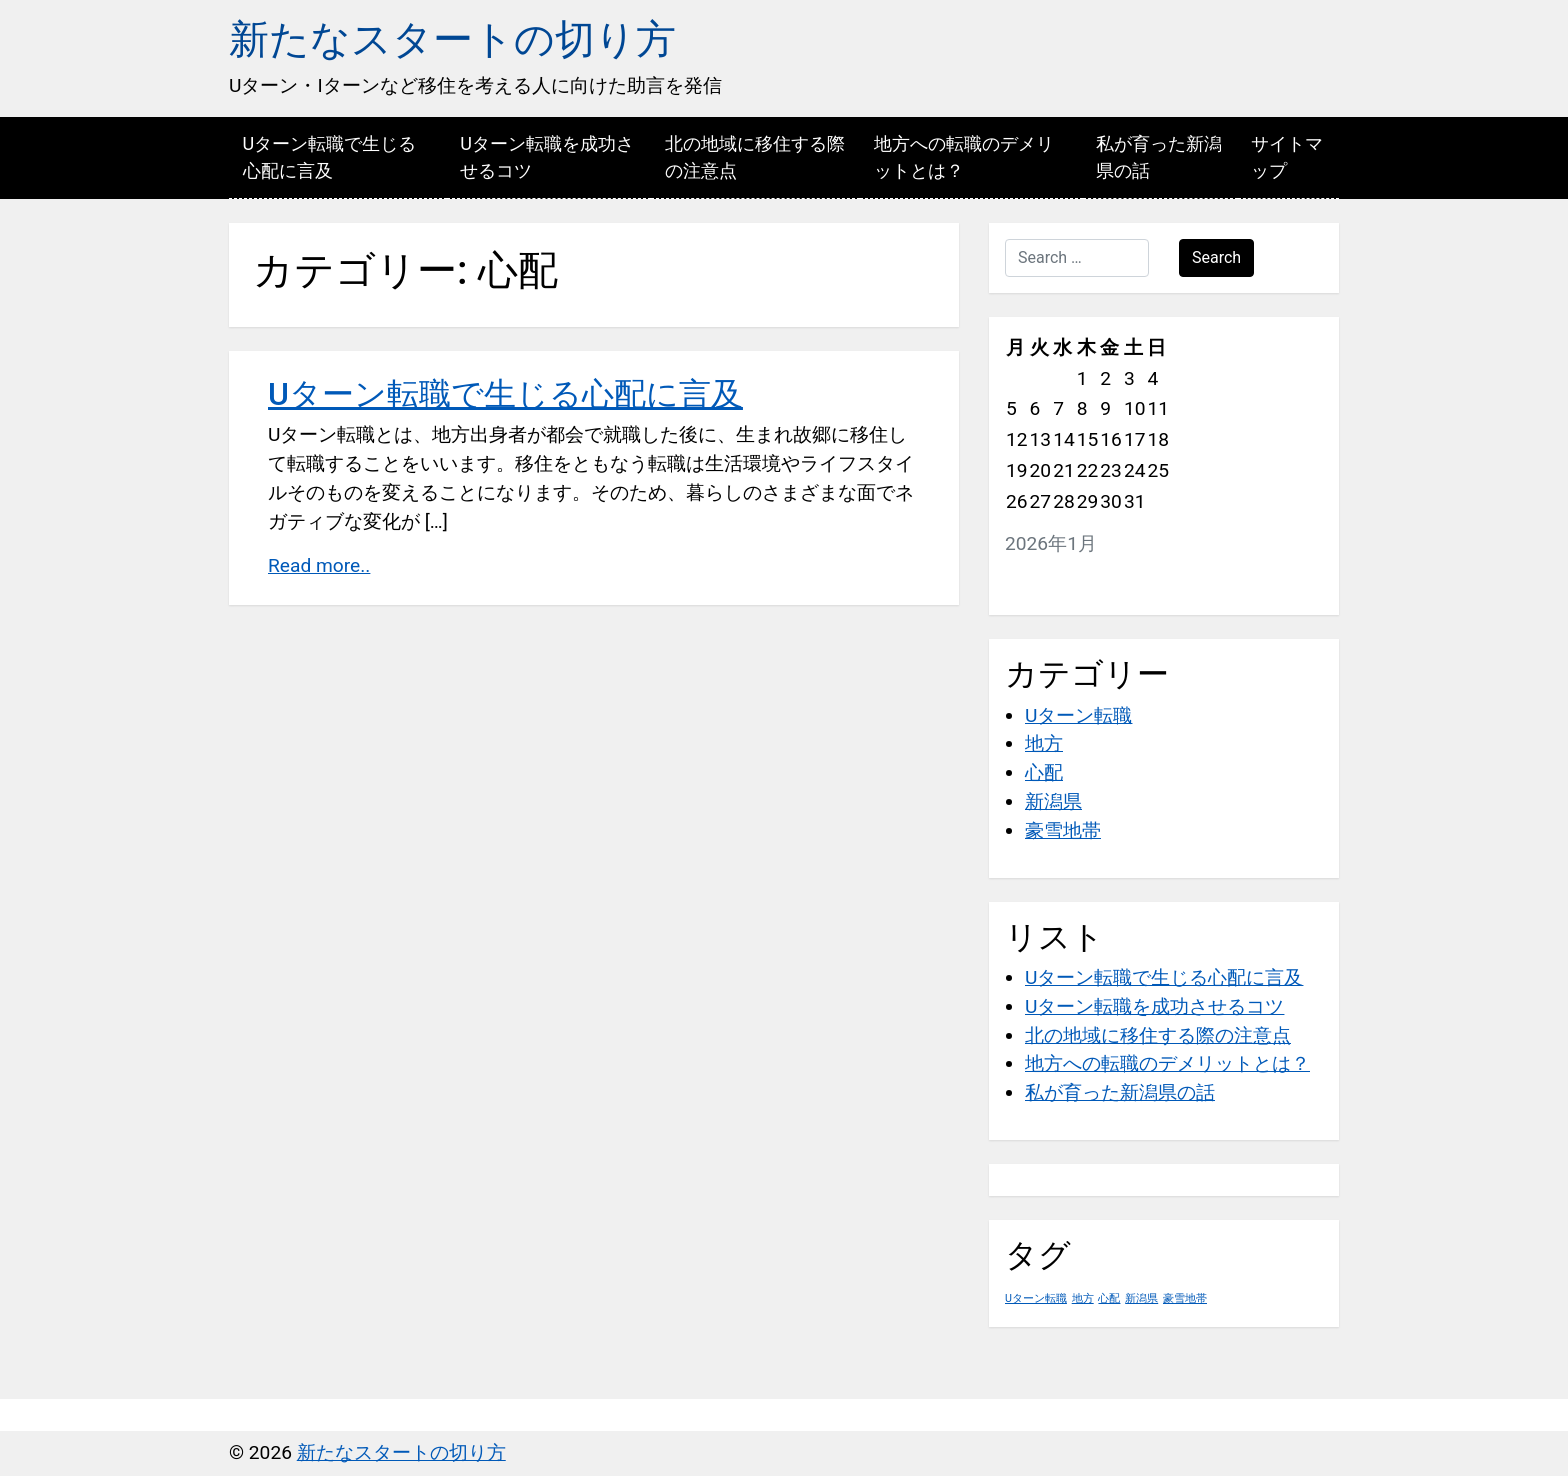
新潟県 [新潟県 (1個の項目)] (1141, 1298)
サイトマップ (1287, 157)
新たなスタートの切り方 (452, 39)
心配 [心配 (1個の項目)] (1109, 1298)
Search (1216, 257)
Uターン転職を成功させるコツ (547, 157)
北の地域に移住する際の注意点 (755, 157)
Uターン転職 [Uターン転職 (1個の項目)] (1036, 1298)
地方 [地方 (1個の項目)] (1083, 1298)
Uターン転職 (1078, 715)
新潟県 (1053, 801)
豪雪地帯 (1063, 830)
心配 (1044, 772)
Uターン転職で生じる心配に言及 (330, 157)
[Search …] (1077, 258)
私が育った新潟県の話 (1159, 157)
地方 (1044, 743)
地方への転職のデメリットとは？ (964, 157)
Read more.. (319, 565)
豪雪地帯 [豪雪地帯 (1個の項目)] (1185, 1298)
